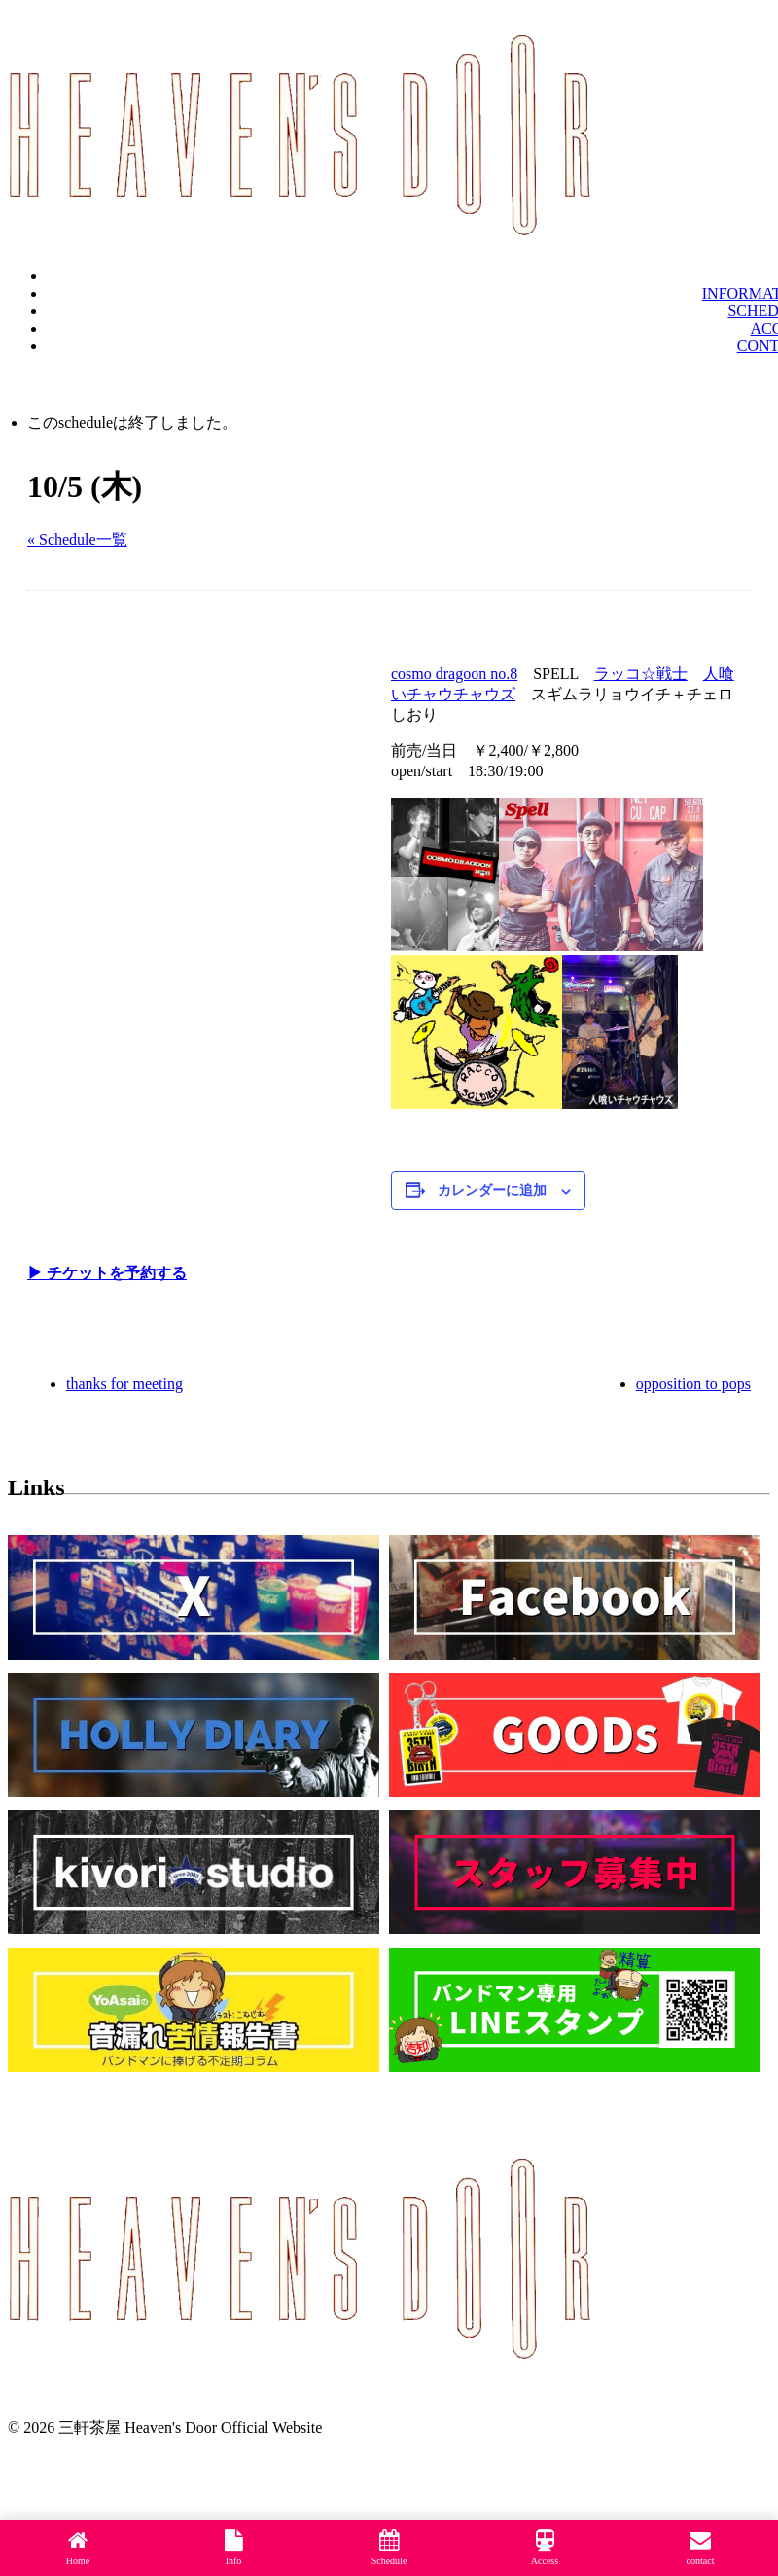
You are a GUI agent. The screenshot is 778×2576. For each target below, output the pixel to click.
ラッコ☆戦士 (641, 673)
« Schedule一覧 (77, 539)
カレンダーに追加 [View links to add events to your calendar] (492, 1190)
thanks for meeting (124, 1384)
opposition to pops (693, 1384)
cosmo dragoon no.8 (454, 673)
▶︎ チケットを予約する (107, 1273)
